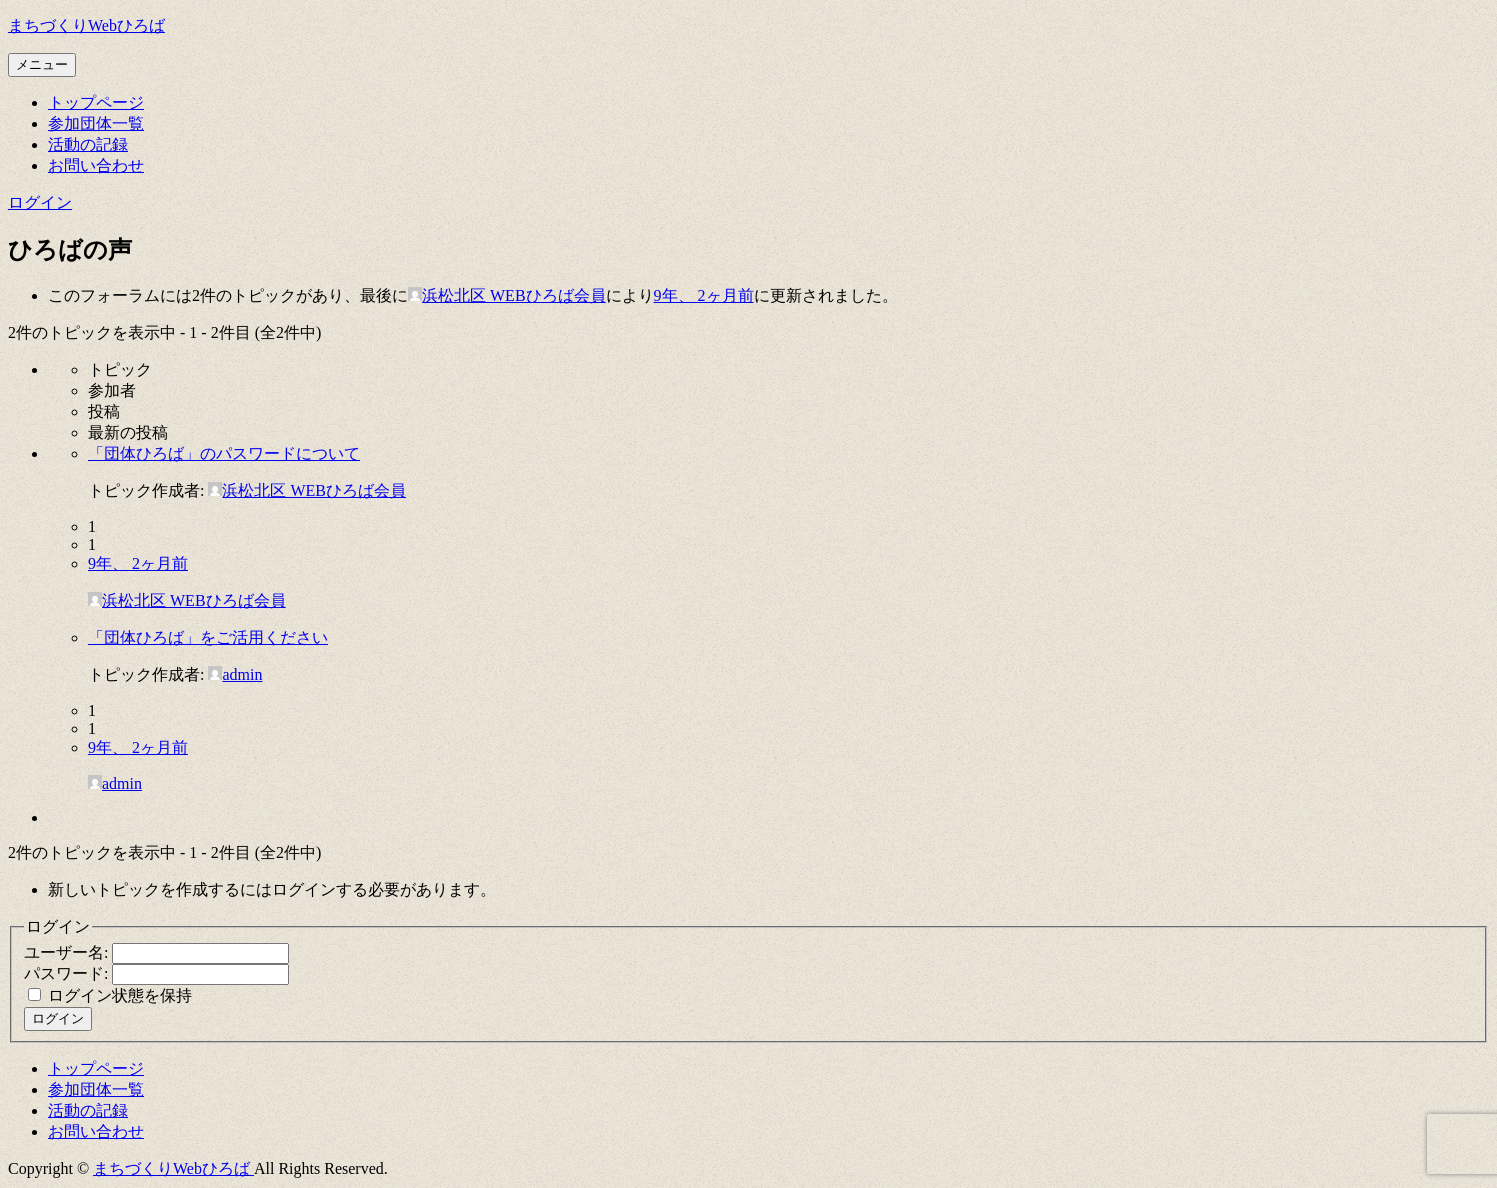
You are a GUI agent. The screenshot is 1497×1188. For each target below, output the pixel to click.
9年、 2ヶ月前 (704, 295)
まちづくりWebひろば (86, 25)
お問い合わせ (96, 165)
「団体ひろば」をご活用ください (208, 637)
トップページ (96, 102)
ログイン (40, 202)
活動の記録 (88, 144)
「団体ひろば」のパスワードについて (224, 453)
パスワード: (68, 973)
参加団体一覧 (96, 123)
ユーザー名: (68, 952)
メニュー (42, 64)
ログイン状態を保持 (120, 995)
